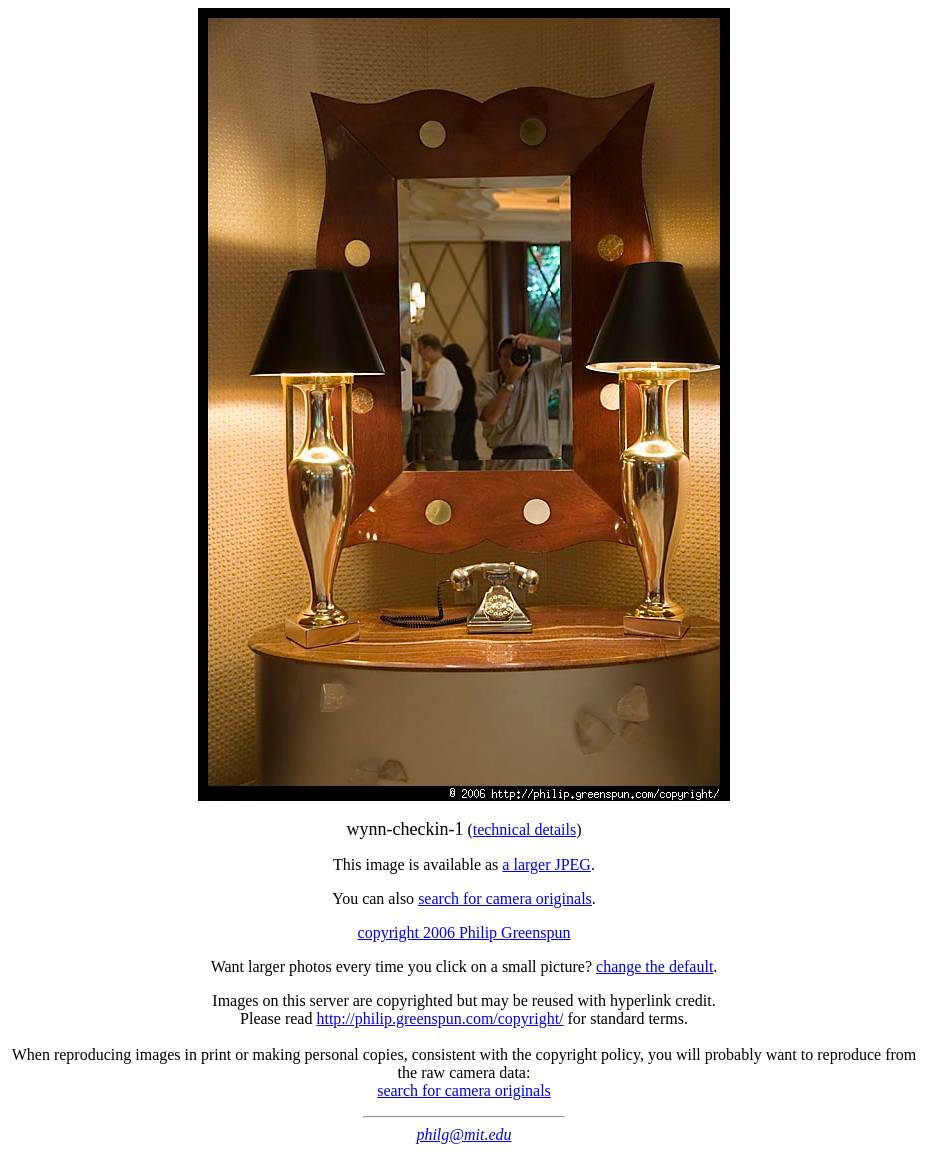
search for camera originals (505, 898)
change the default (654, 966)
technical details (525, 829)
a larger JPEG (546, 864)
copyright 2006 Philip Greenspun (464, 932)
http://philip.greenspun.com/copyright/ (439, 1018)
